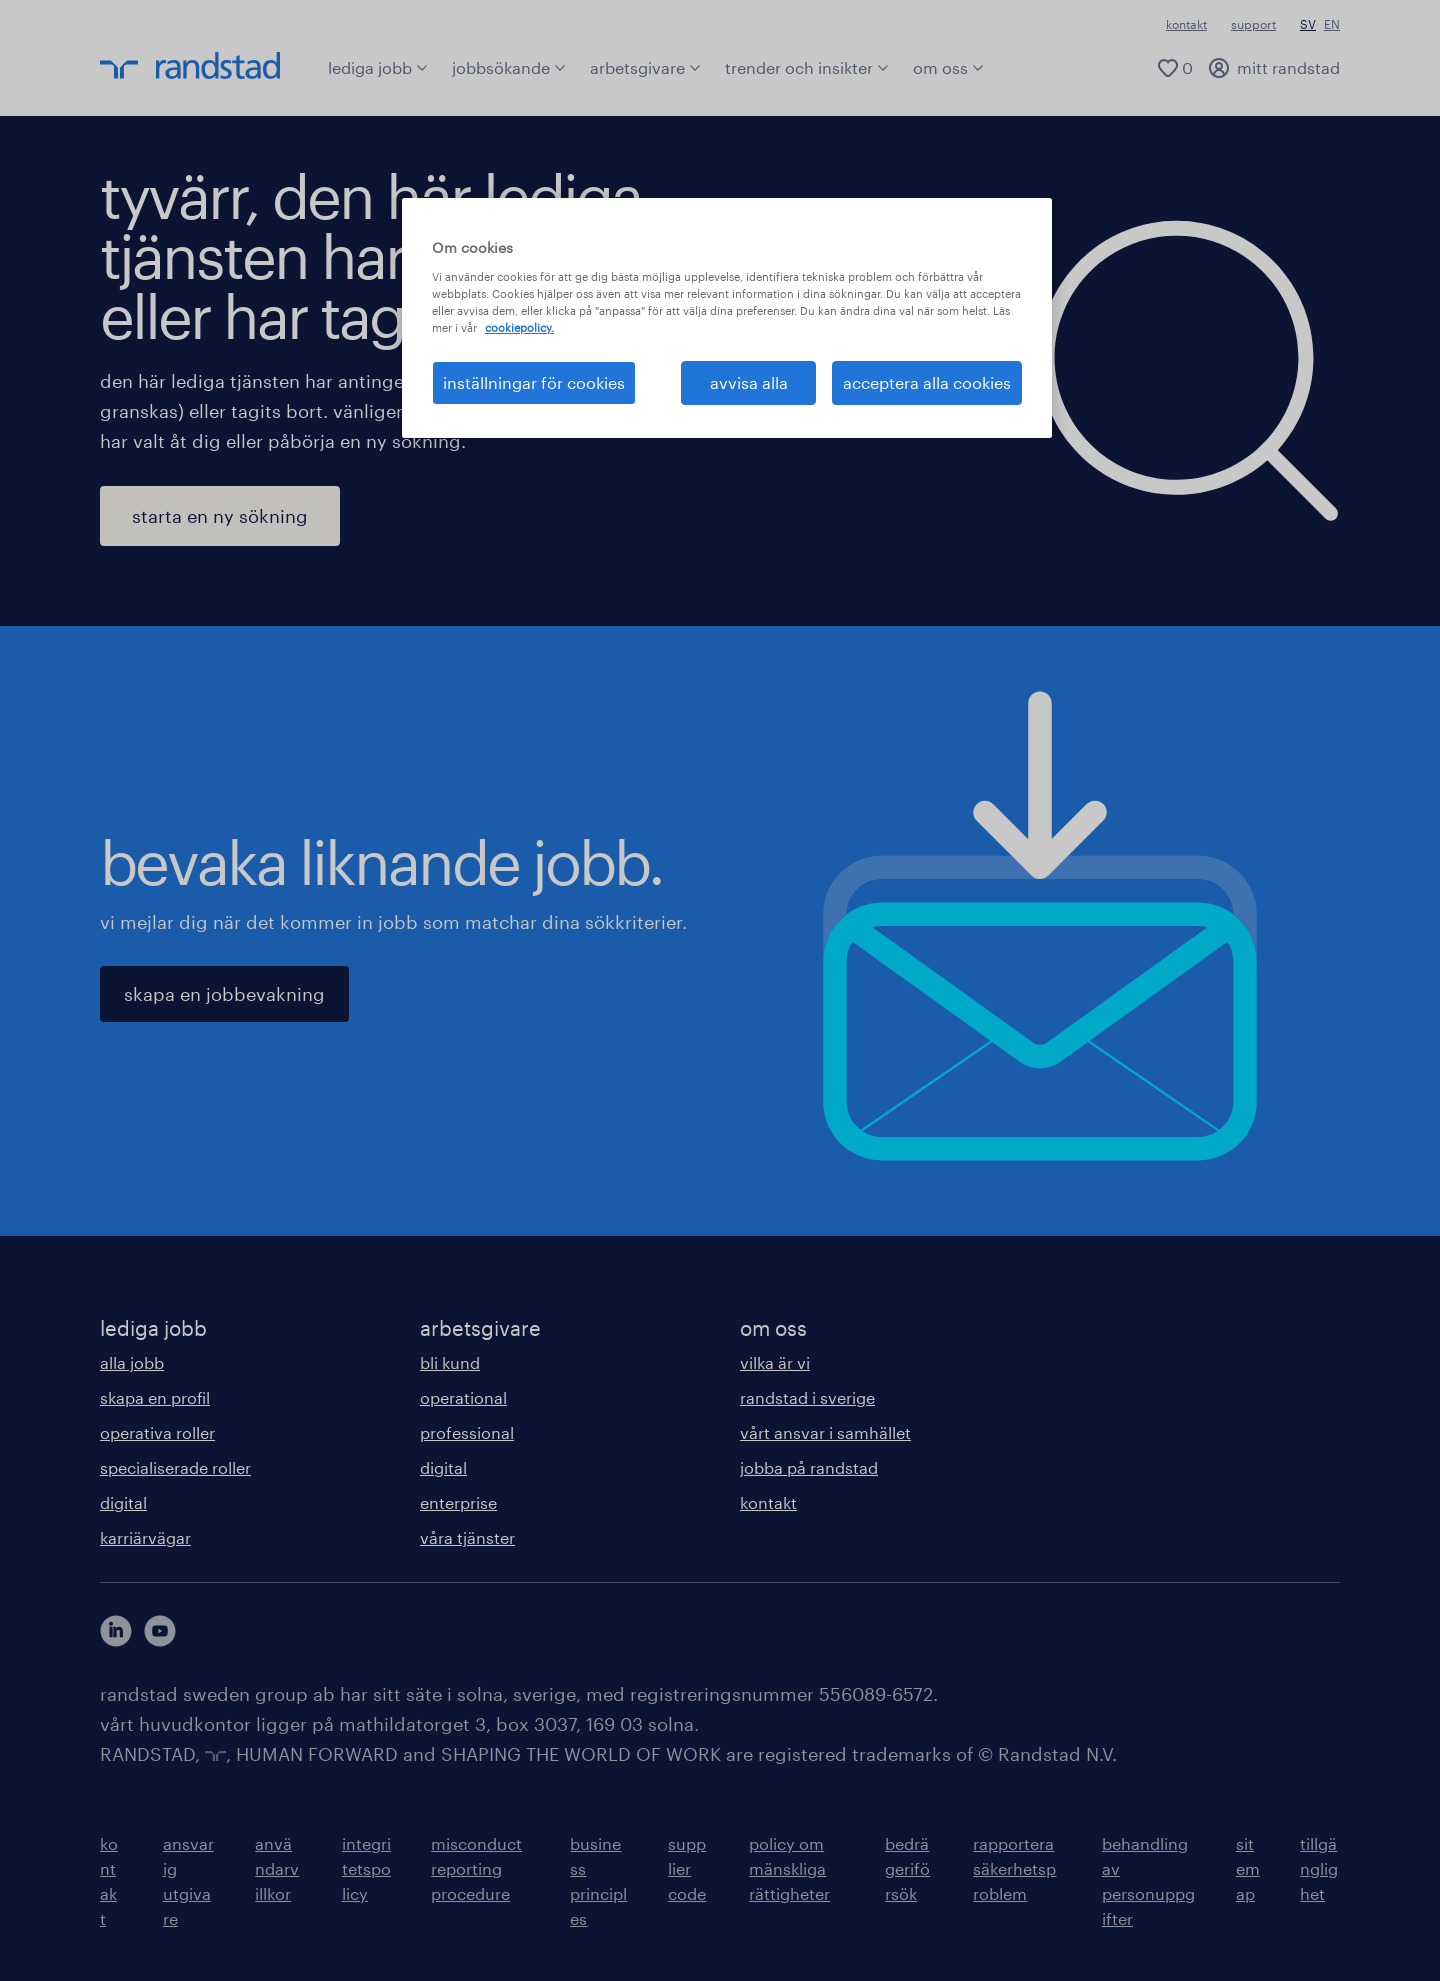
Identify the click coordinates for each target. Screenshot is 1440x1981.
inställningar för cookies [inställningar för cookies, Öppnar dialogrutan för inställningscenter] (534, 382)
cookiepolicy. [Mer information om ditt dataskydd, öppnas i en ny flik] (519, 327)
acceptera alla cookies (927, 382)
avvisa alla (749, 382)
